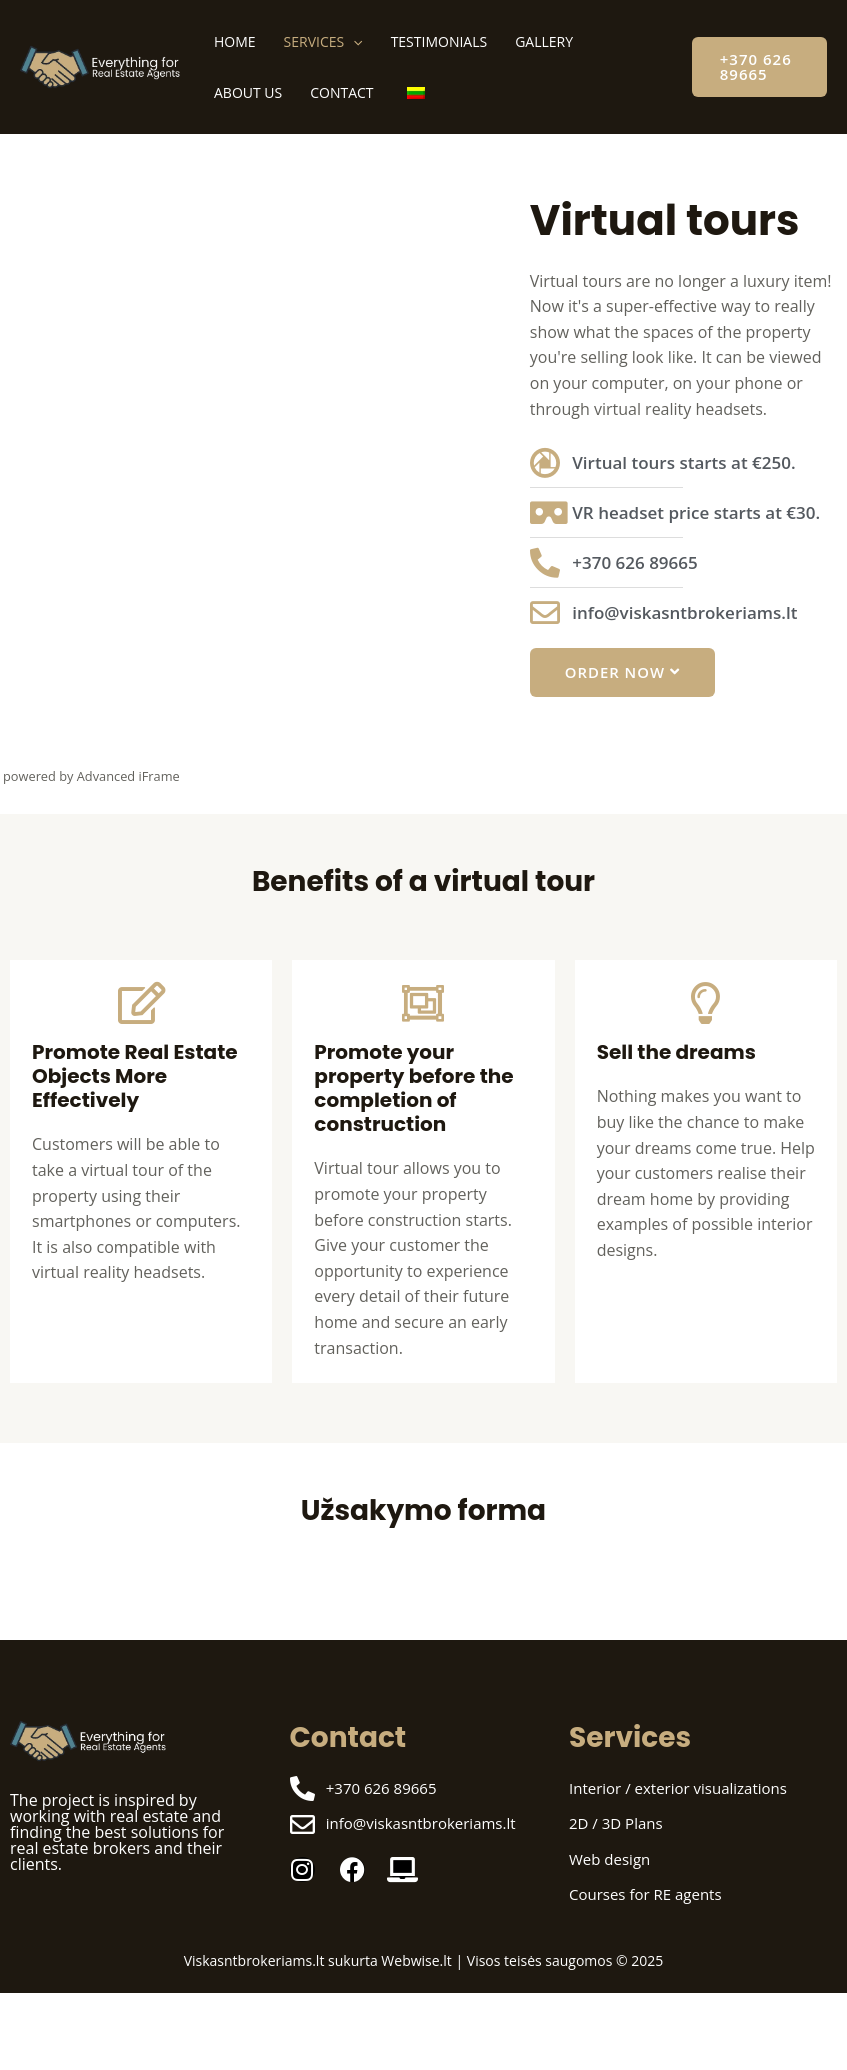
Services (323, 41)
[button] (759, 67)
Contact (341, 92)
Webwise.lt (416, 1960)
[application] (353, 41)
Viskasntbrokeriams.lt (254, 1960)
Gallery (544, 41)
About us (248, 92)
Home (235, 41)
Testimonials (439, 41)
